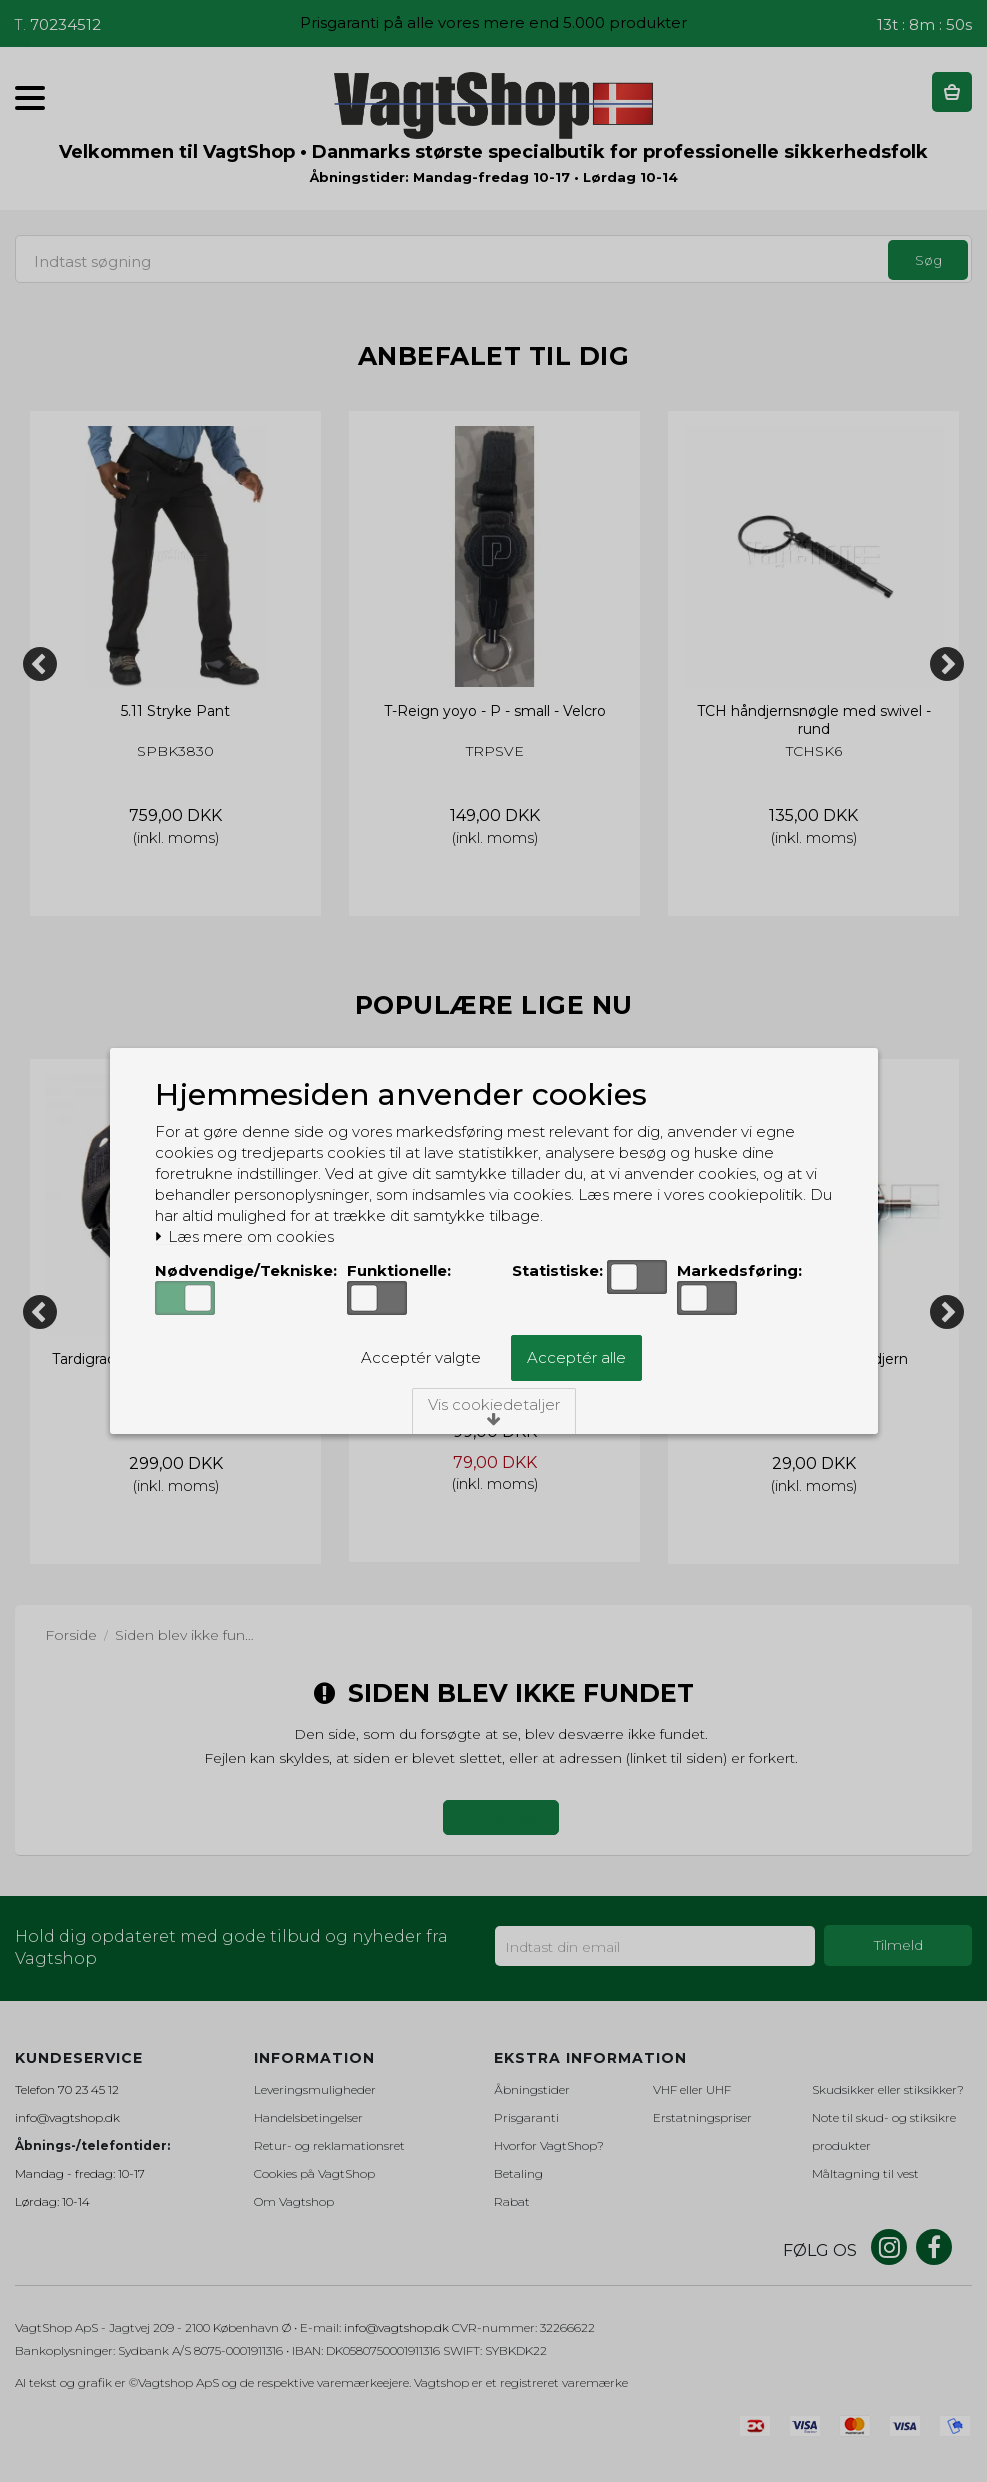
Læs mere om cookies (244, 1237)
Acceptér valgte (421, 1357)
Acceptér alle (576, 1357)
